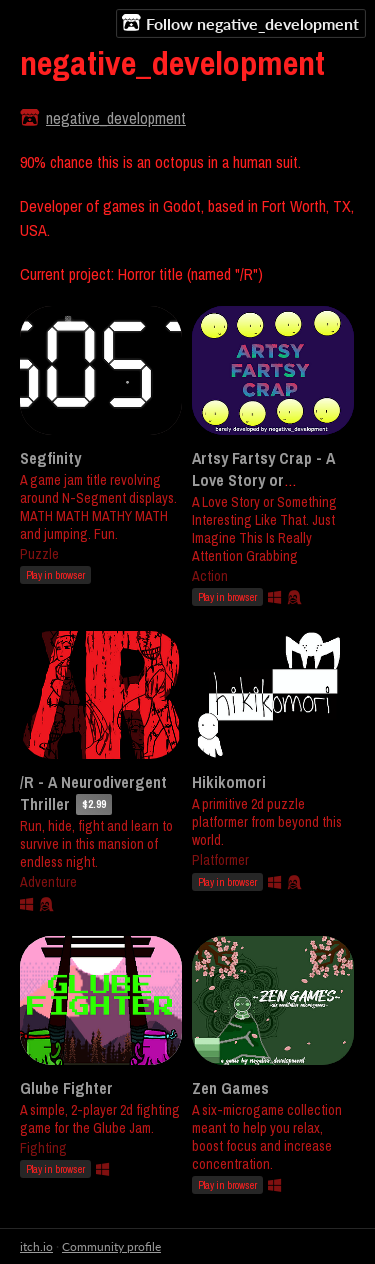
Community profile (111, 1246)
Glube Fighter (66, 1088)
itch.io (36, 1246)
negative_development (116, 118)
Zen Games (230, 1088)
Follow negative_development (240, 23)
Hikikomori (229, 782)
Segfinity (50, 458)
